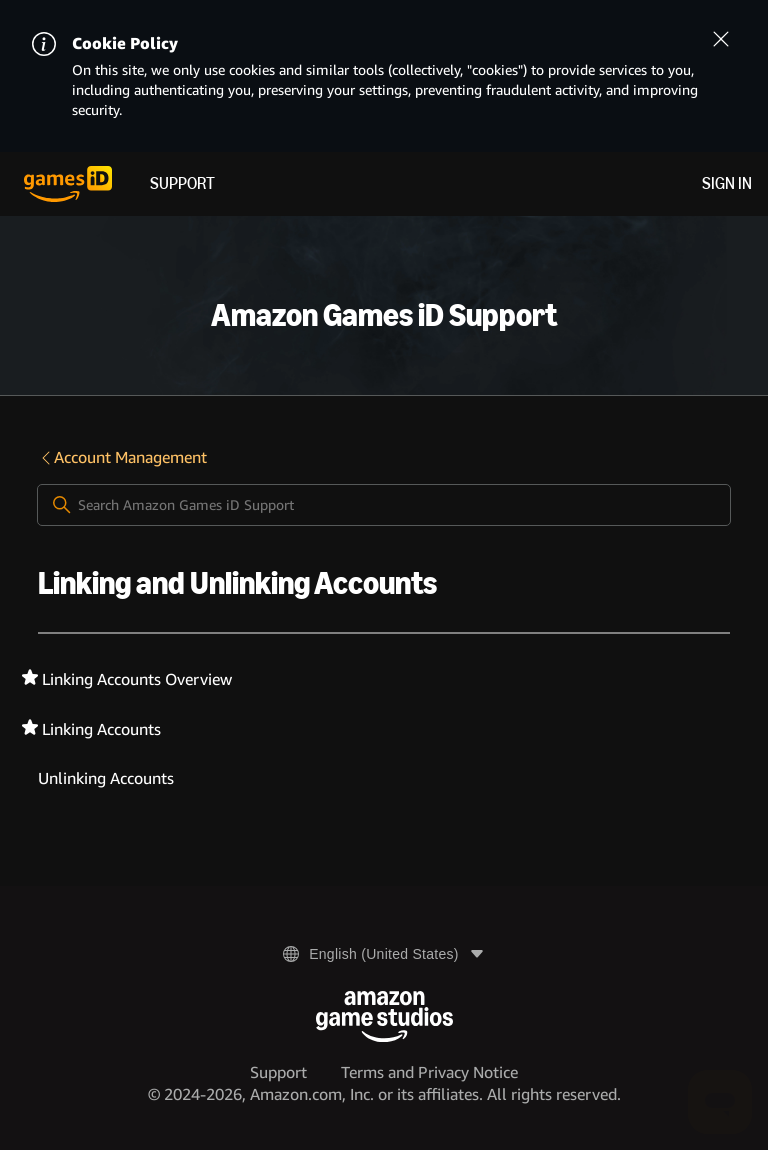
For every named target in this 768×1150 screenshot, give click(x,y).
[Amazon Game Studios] (384, 1016)
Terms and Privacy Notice (429, 1072)
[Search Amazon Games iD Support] (383, 505)
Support (182, 183)
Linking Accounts (101, 729)
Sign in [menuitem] (727, 183)
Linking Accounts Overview (137, 679)
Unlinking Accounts (106, 778)
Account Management (122, 457)
